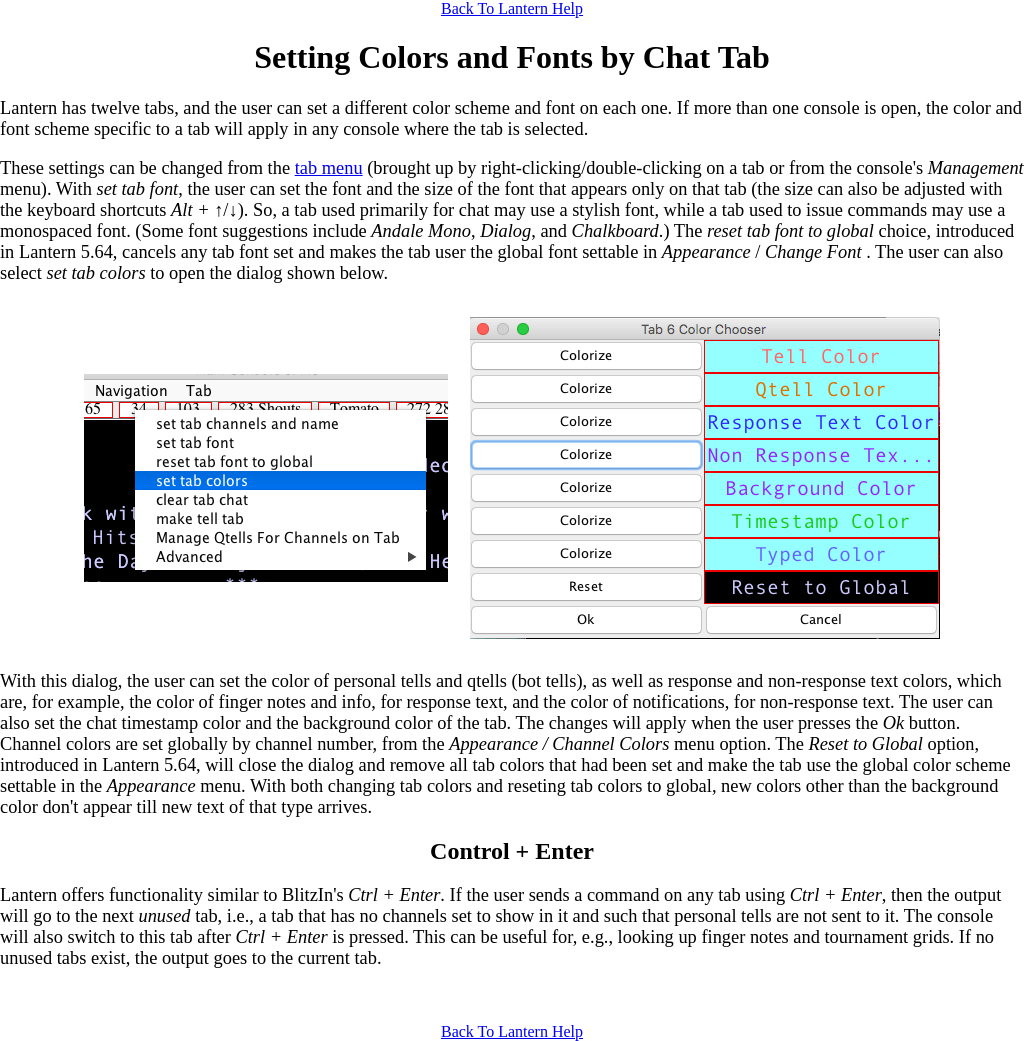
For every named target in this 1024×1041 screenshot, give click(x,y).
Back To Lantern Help (512, 8)
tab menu (329, 168)
